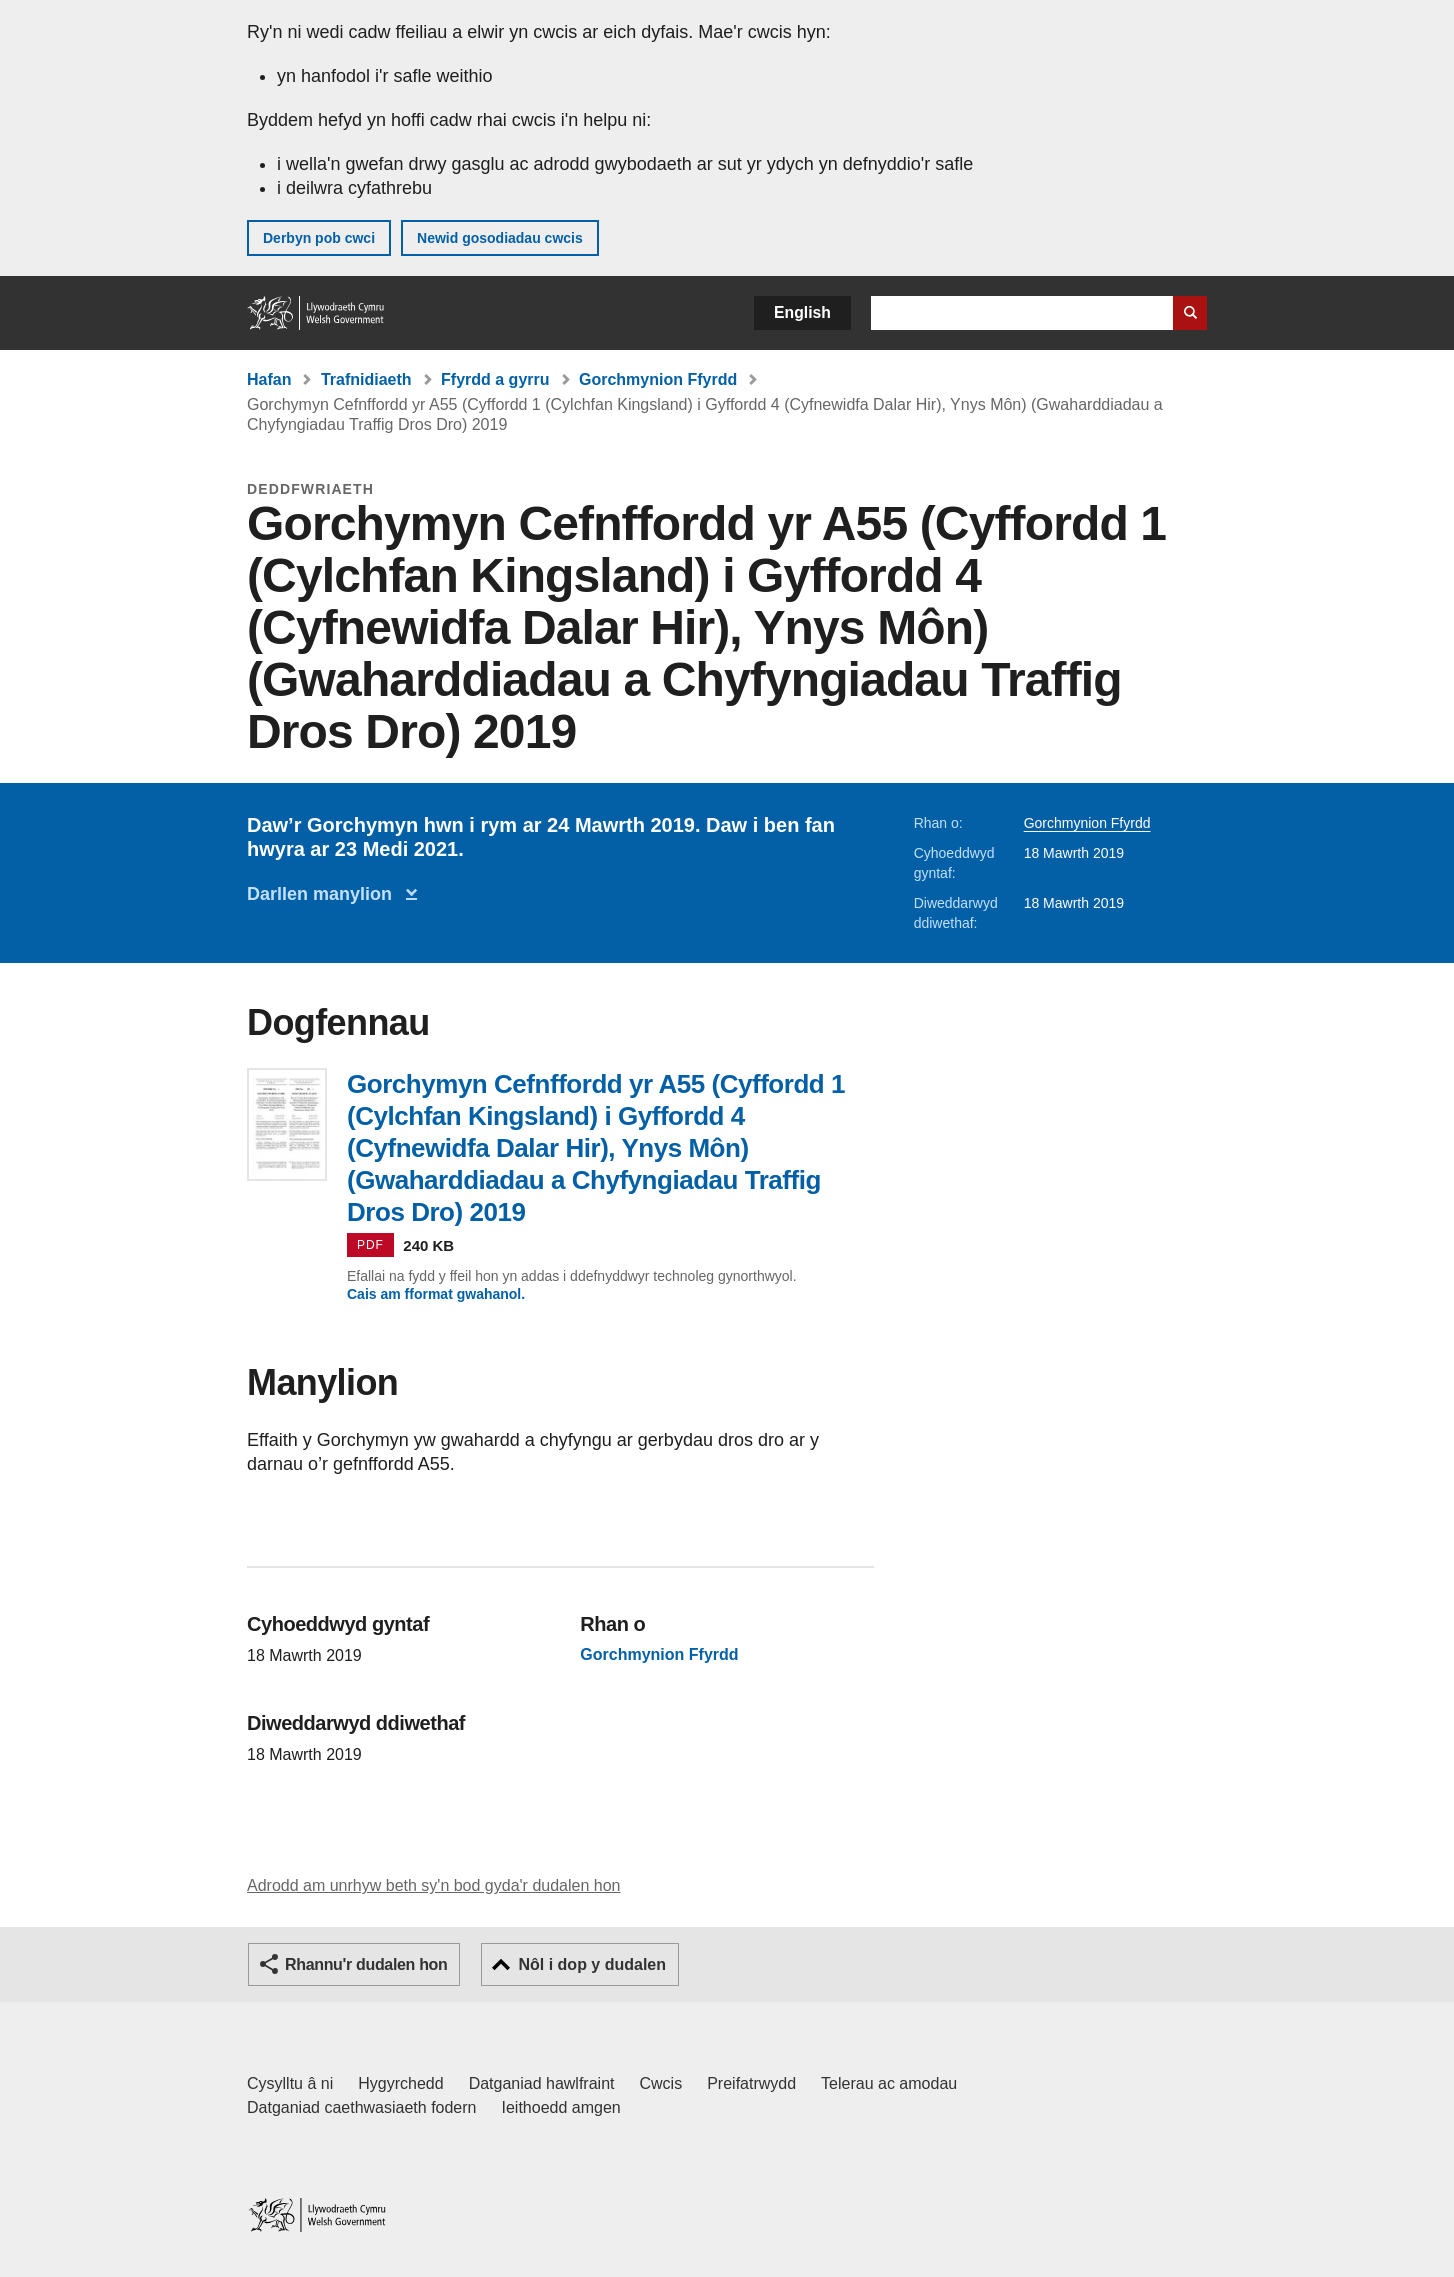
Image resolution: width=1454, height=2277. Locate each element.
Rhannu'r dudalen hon (366, 1964)
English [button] (802, 312)
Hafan (269, 379)
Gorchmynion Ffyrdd (658, 379)
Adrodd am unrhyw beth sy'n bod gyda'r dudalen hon (433, 1885)
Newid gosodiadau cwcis (500, 238)
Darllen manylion (324, 894)
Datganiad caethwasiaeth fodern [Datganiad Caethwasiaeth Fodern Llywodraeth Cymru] (362, 2107)
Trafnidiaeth (366, 379)
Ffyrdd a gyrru (495, 379)
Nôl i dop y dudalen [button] (592, 1964)
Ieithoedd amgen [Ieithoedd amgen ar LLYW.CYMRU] (561, 2107)
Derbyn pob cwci (319, 238)
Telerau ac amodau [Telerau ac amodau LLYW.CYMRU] (889, 2083)
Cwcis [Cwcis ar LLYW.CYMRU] (661, 2083)
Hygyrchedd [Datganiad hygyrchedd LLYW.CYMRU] (400, 2083)
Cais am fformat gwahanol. (436, 1294)
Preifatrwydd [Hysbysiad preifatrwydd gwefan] (751, 2083)
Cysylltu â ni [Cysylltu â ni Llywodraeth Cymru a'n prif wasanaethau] (290, 2083)
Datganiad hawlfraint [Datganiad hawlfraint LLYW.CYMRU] (542, 2083)
